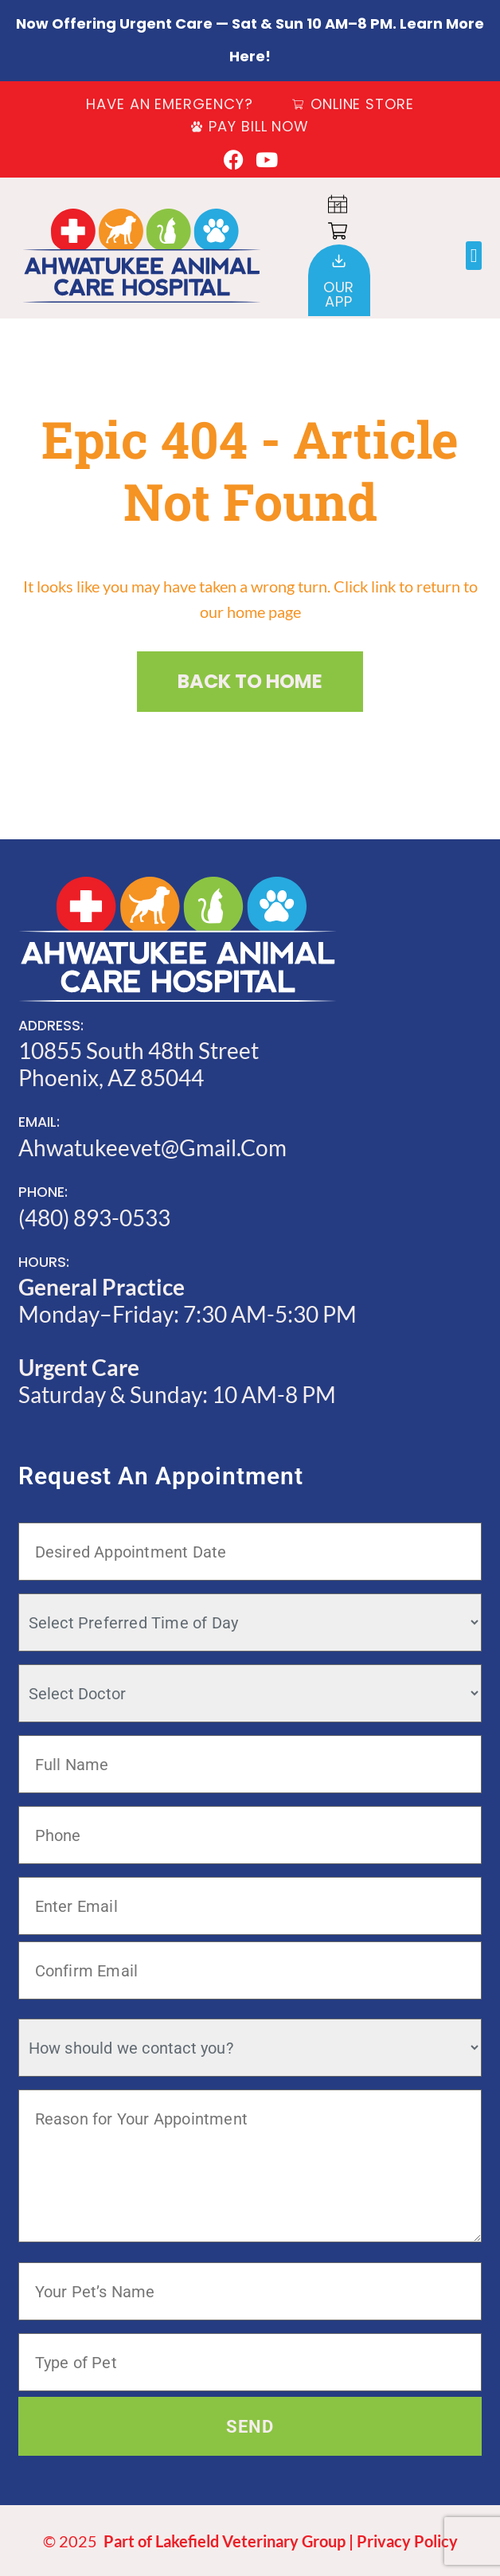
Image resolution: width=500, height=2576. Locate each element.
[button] (474, 255)
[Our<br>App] (338, 260)
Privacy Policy (407, 2541)
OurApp (339, 294)
